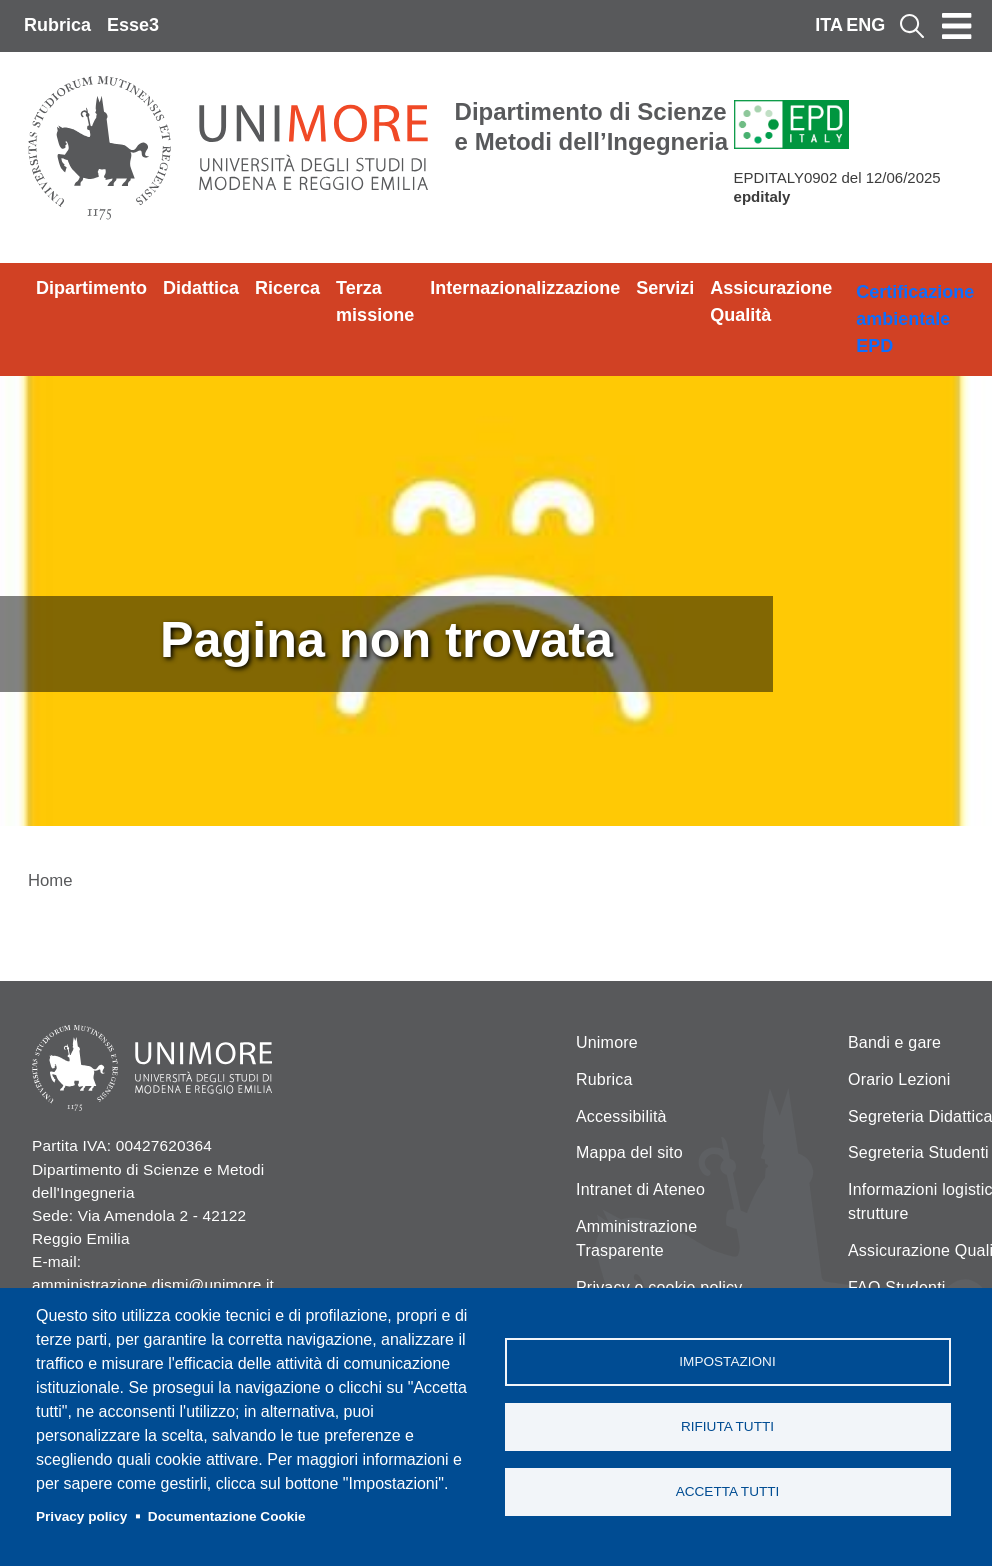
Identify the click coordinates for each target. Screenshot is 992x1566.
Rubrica (57, 25)
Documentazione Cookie (227, 1516)
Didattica (201, 288)
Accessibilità (621, 1116)
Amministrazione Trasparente (636, 1238)
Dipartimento (91, 288)
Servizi (665, 288)
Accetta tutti (728, 1491)
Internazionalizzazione (525, 288)
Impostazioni (727, 1361)
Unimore (607, 1042)
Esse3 (133, 25)
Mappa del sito (629, 1152)
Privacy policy (81, 1516)
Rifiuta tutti (727, 1426)
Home (50, 880)
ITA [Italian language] (829, 25)
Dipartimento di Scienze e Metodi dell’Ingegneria (591, 126)
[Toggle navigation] (957, 26)
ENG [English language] (865, 25)
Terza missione (375, 301)
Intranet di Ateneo (640, 1189)
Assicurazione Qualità (771, 301)
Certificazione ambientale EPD (915, 319)
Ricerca (287, 288)
